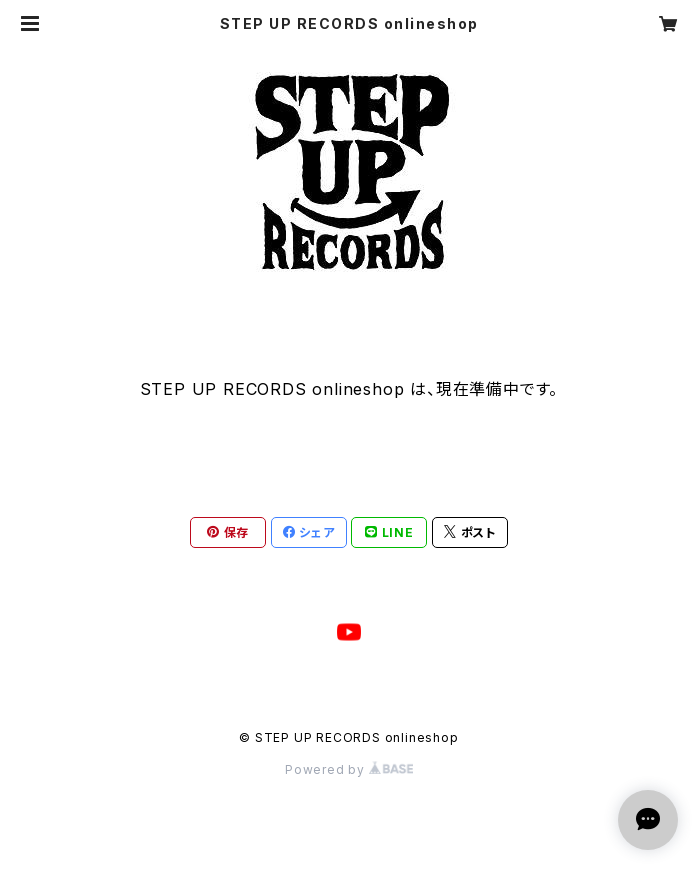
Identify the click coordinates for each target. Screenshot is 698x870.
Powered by (349, 769)
